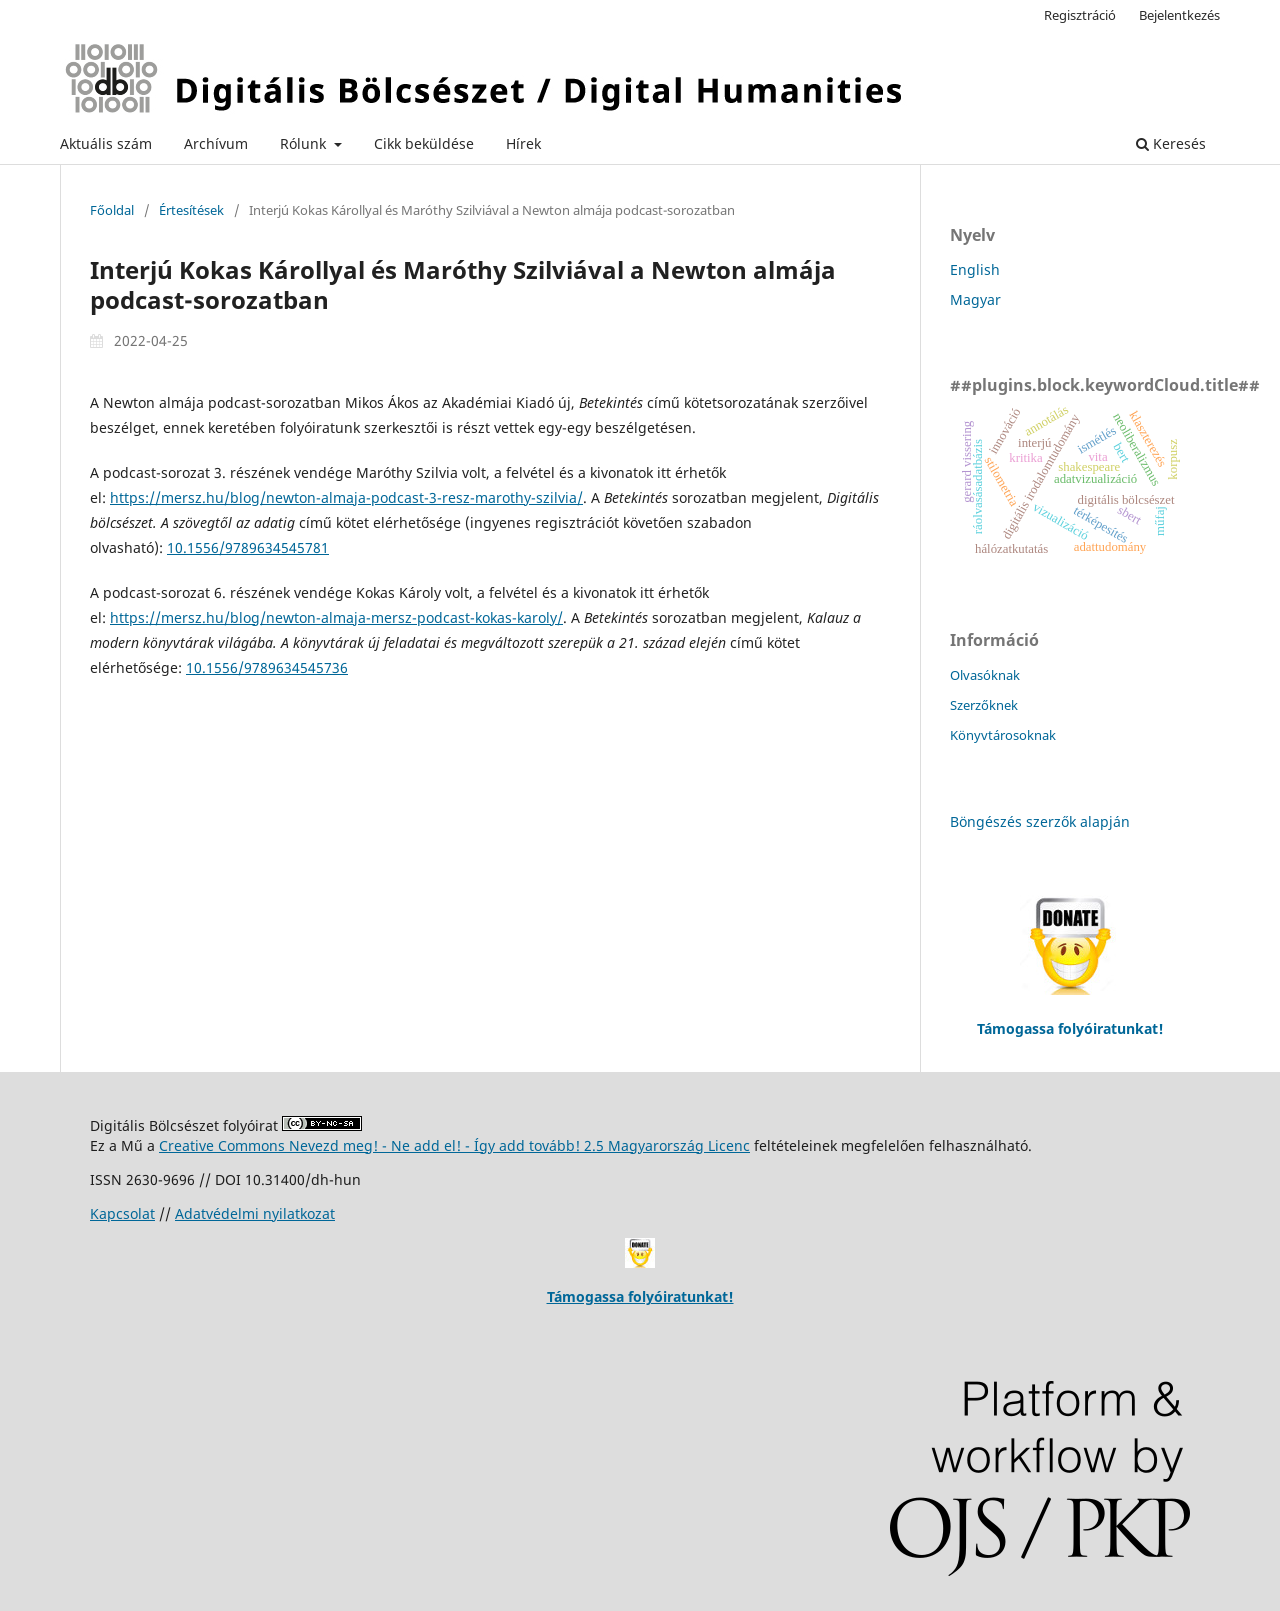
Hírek (523, 143)
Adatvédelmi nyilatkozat (255, 1213)
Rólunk (305, 143)
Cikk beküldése (424, 143)
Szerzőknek (984, 705)
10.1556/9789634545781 (248, 547)
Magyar (975, 299)
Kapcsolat (122, 1213)
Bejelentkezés (1179, 15)
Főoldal (112, 210)
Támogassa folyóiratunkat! (640, 1296)
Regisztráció (1080, 15)
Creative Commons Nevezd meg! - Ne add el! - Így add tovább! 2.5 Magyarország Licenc (454, 1145)
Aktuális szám (106, 143)
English (975, 269)
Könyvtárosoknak (1003, 735)
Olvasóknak (985, 675)
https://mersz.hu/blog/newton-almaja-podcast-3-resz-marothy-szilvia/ (346, 497)
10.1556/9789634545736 (267, 667)
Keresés (1171, 143)
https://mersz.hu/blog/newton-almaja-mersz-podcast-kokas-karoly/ (336, 617)
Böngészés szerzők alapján (1040, 821)
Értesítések (191, 210)
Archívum (216, 143)
